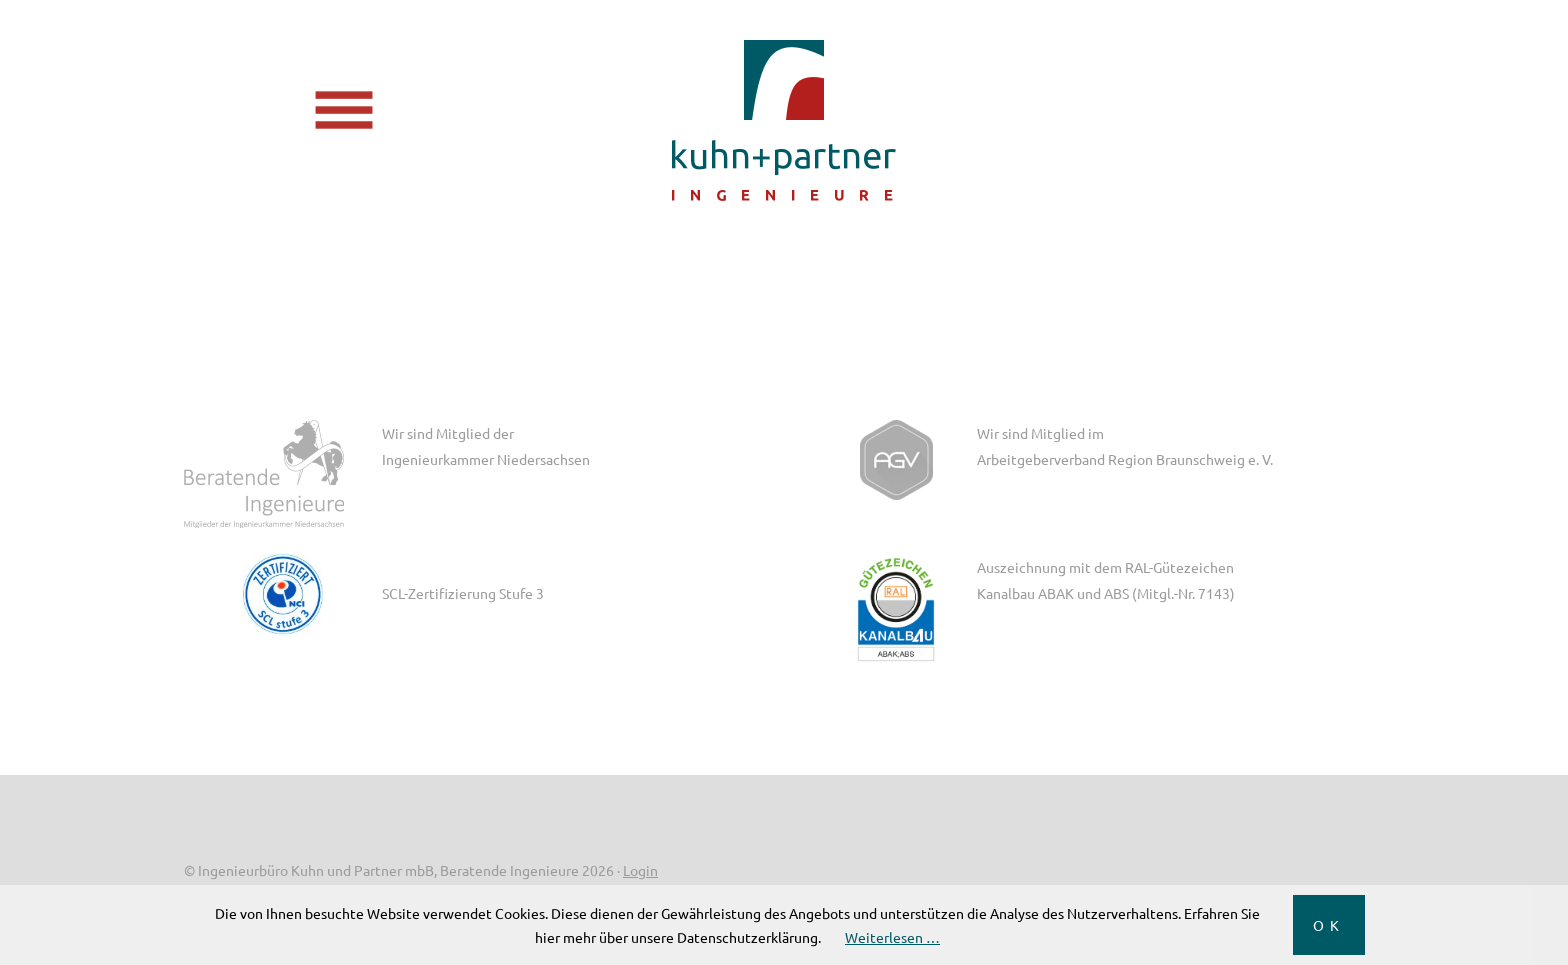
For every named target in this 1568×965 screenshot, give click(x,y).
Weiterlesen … (892, 937)
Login (640, 870)
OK (1329, 925)
